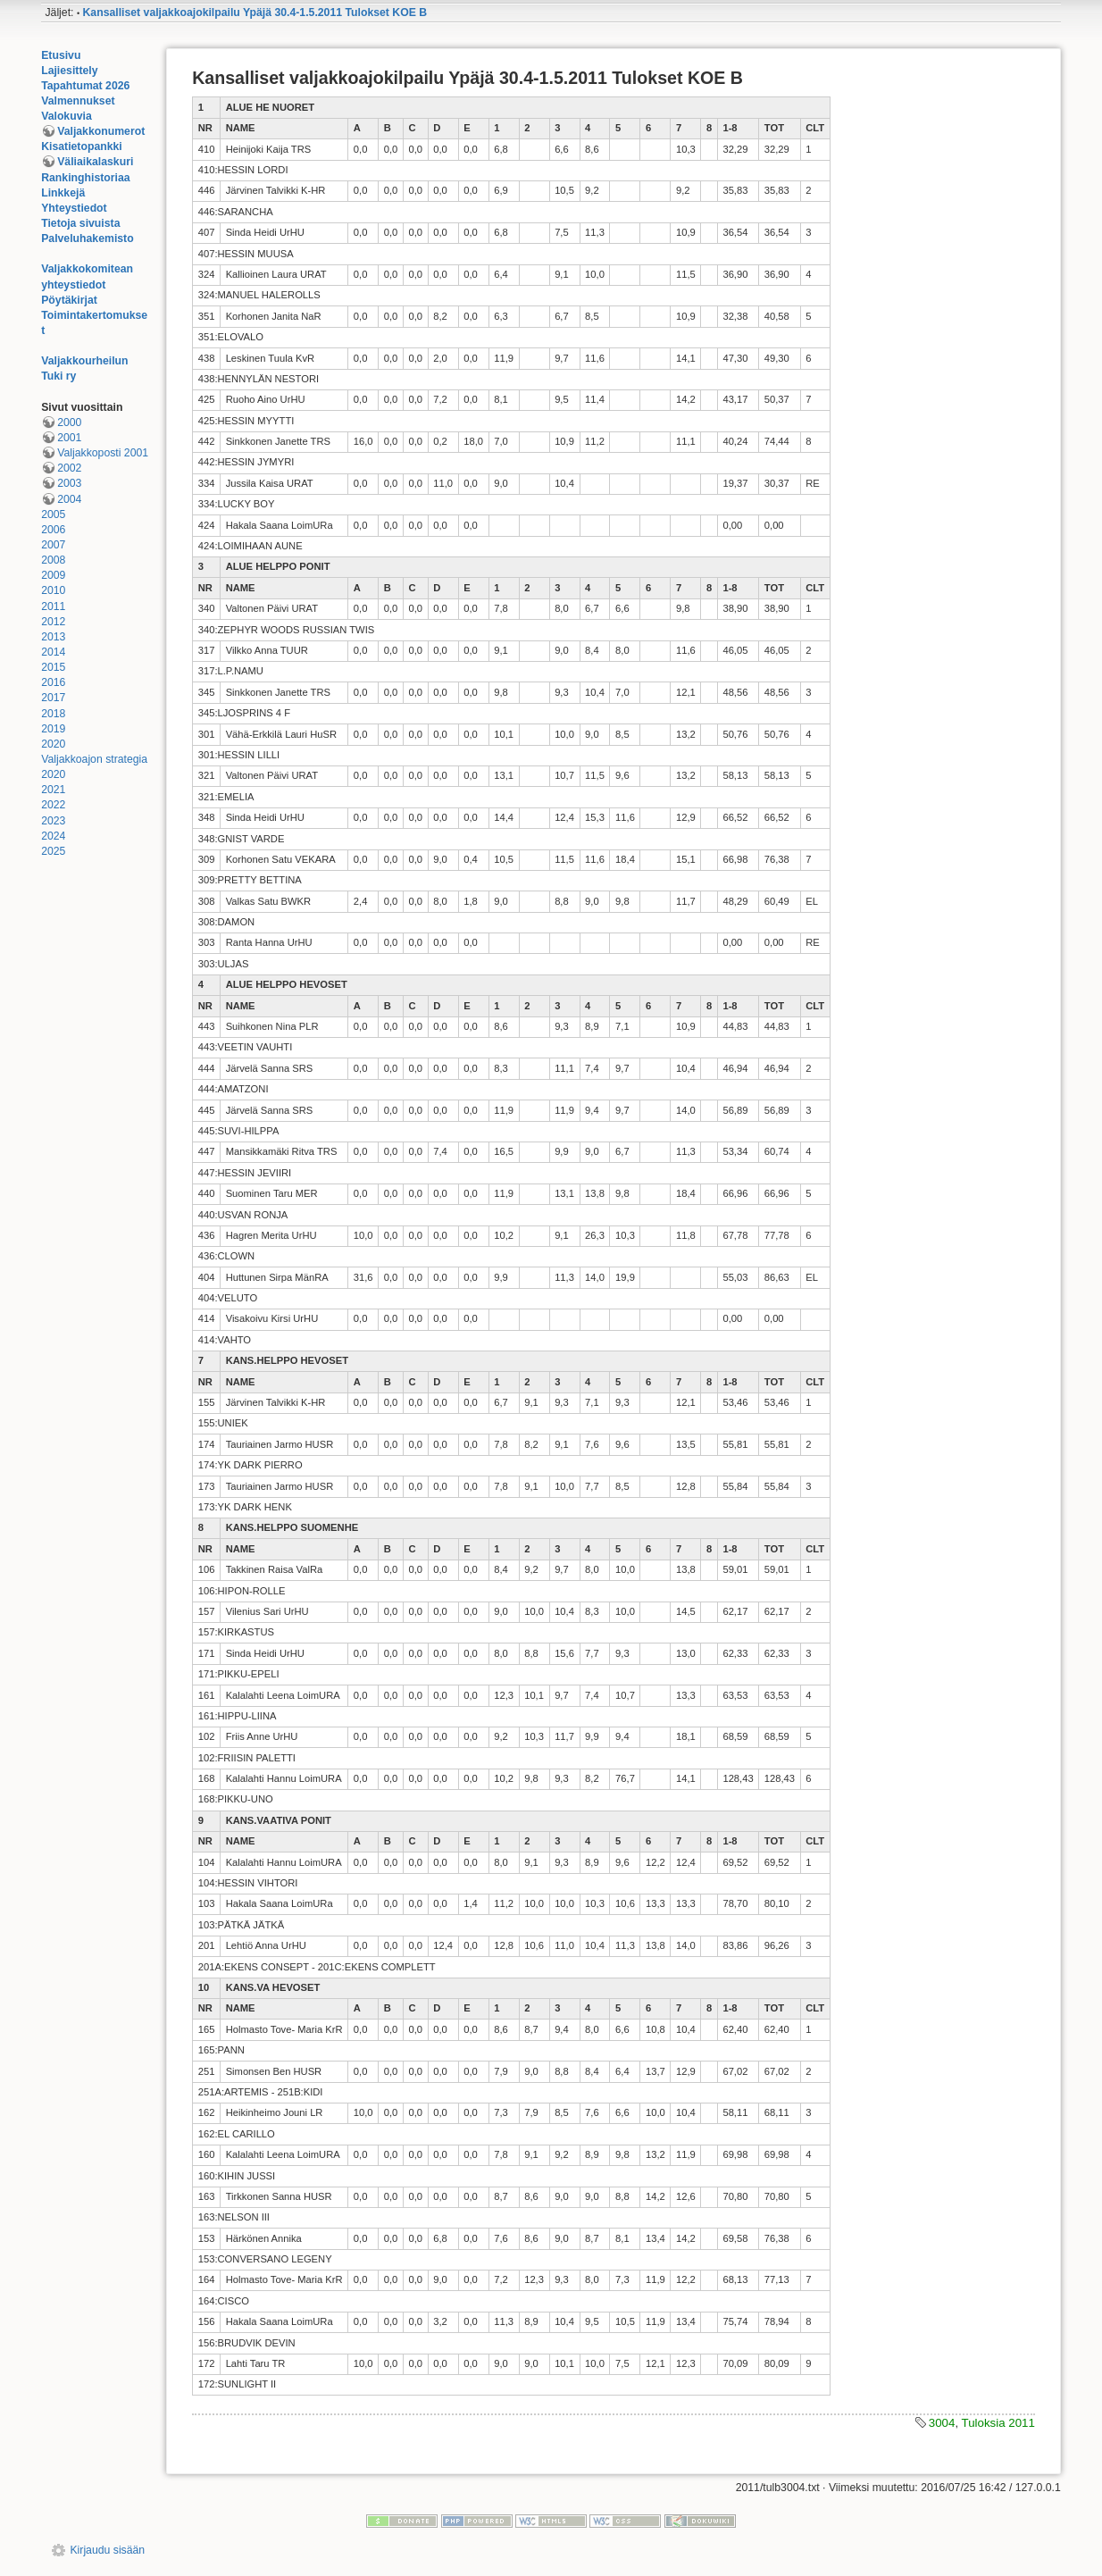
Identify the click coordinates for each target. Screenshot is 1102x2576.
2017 (53, 697)
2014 (53, 652)
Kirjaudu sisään (107, 2550)
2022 (53, 805)
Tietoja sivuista (80, 223)
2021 (53, 789)
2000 (69, 422)
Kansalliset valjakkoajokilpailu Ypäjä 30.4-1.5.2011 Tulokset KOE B (255, 12)
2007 (53, 545)
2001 (69, 437)
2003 (69, 483)
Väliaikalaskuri (95, 161)
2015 (53, 667)
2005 (53, 514)
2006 (53, 529)
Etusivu (60, 55)
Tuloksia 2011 (998, 2423)
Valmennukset (77, 101)
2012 (53, 621)
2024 (53, 836)
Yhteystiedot (74, 208)
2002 (69, 468)
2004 (69, 499)
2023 (53, 821)
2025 (53, 851)
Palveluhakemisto (87, 238)
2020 (53, 744)
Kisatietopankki (81, 146)
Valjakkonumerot (101, 131)
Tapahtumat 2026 (85, 85)
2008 (53, 560)
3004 (942, 2423)
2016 (53, 682)
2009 (53, 575)
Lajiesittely (69, 70)
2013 (53, 637)
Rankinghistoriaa (85, 177)
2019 (53, 729)
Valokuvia (66, 116)
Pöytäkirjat (69, 300)
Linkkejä (63, 193)
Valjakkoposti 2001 (102, 453)
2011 (53, 606)
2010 (53, 590)
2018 (53, 713)
